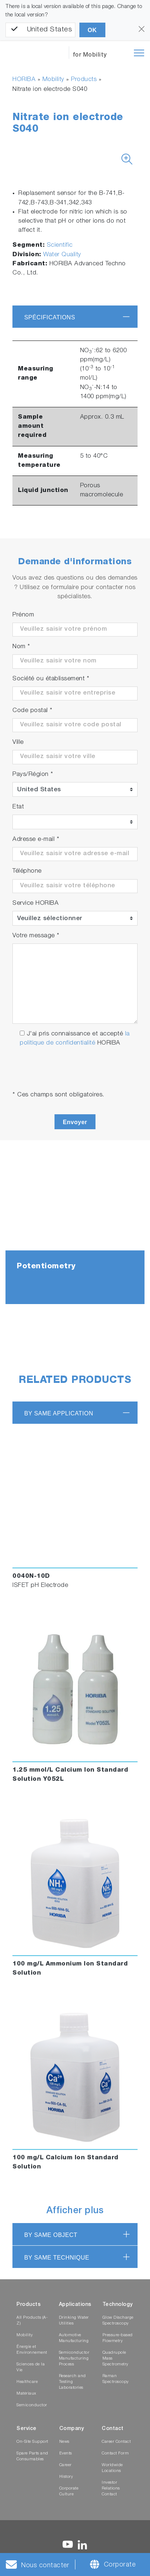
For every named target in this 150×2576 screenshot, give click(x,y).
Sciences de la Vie (30, 2367)
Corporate (120, 2565)
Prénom (23, 615)
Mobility (53, 80)
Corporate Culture (69, 2491)
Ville (18, 742)
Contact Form (115, 2454)
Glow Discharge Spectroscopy (118, 2321)
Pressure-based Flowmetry (117, 2338)
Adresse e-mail (35, 840)
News (64, 2442)
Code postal (32, 711)
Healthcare (27, 2382)
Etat (18, 807)
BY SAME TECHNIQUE (56, 2257)
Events (65, 2454)
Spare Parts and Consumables (32, 2456)
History (66, 2477)
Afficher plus (75, 2211)
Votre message (36, 936)
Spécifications (49, 317)
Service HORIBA (35, 903)
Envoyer (75, 1122)
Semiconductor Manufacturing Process (74, 2359)
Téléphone (27, 871)
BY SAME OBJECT (50, 2235)
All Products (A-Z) (32, 2321)
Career (65, 2465)
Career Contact (116, 2442)
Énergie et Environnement (31, 2350)
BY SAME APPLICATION (58, 1413)
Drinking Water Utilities (74, 2321)
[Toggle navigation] (139, 53)
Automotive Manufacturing (74, 2338)
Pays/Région (32, 775)
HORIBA (23, 80)
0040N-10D (31, 1576)
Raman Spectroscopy (115, 2379)
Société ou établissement (50, 679)
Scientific (60, 245)
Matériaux (26, 2394)
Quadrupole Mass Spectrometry (115, 2359)
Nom (21, 647)
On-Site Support (32, 2442)
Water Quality (62, 255)
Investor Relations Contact (111, 2488)
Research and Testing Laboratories (72, 2382)
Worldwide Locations (112, 2468)
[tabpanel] (75, 1233)
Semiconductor (31, 2405)
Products (84, 80)
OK (92, 30)
